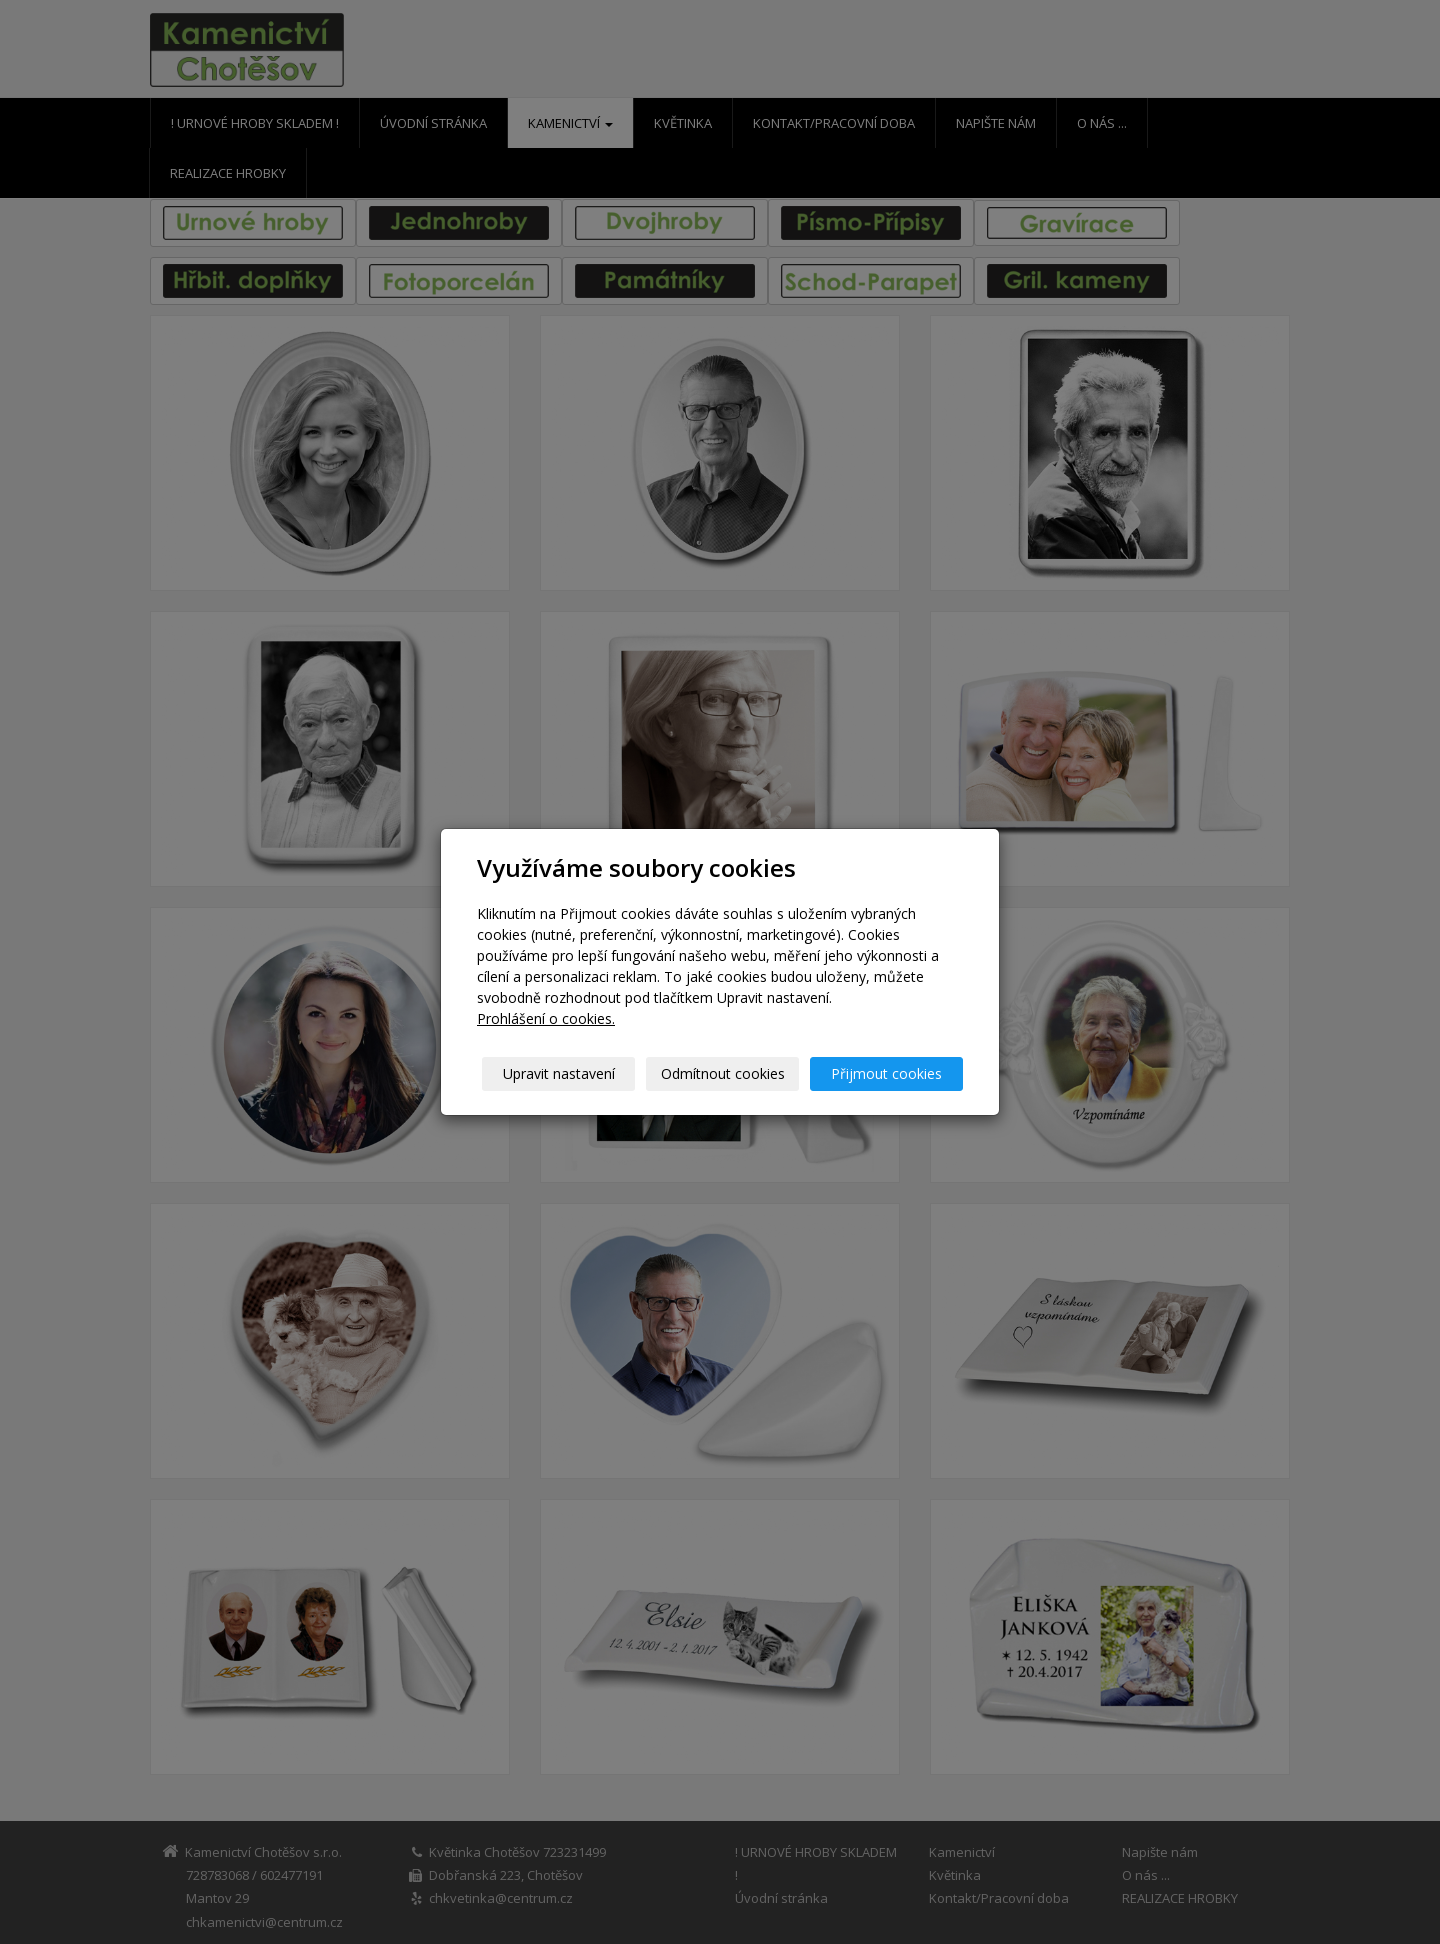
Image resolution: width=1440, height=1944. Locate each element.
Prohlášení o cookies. (546, 1018)
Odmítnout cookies (723, 1073)
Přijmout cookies (886, 1073)
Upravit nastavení (559, 1073)
